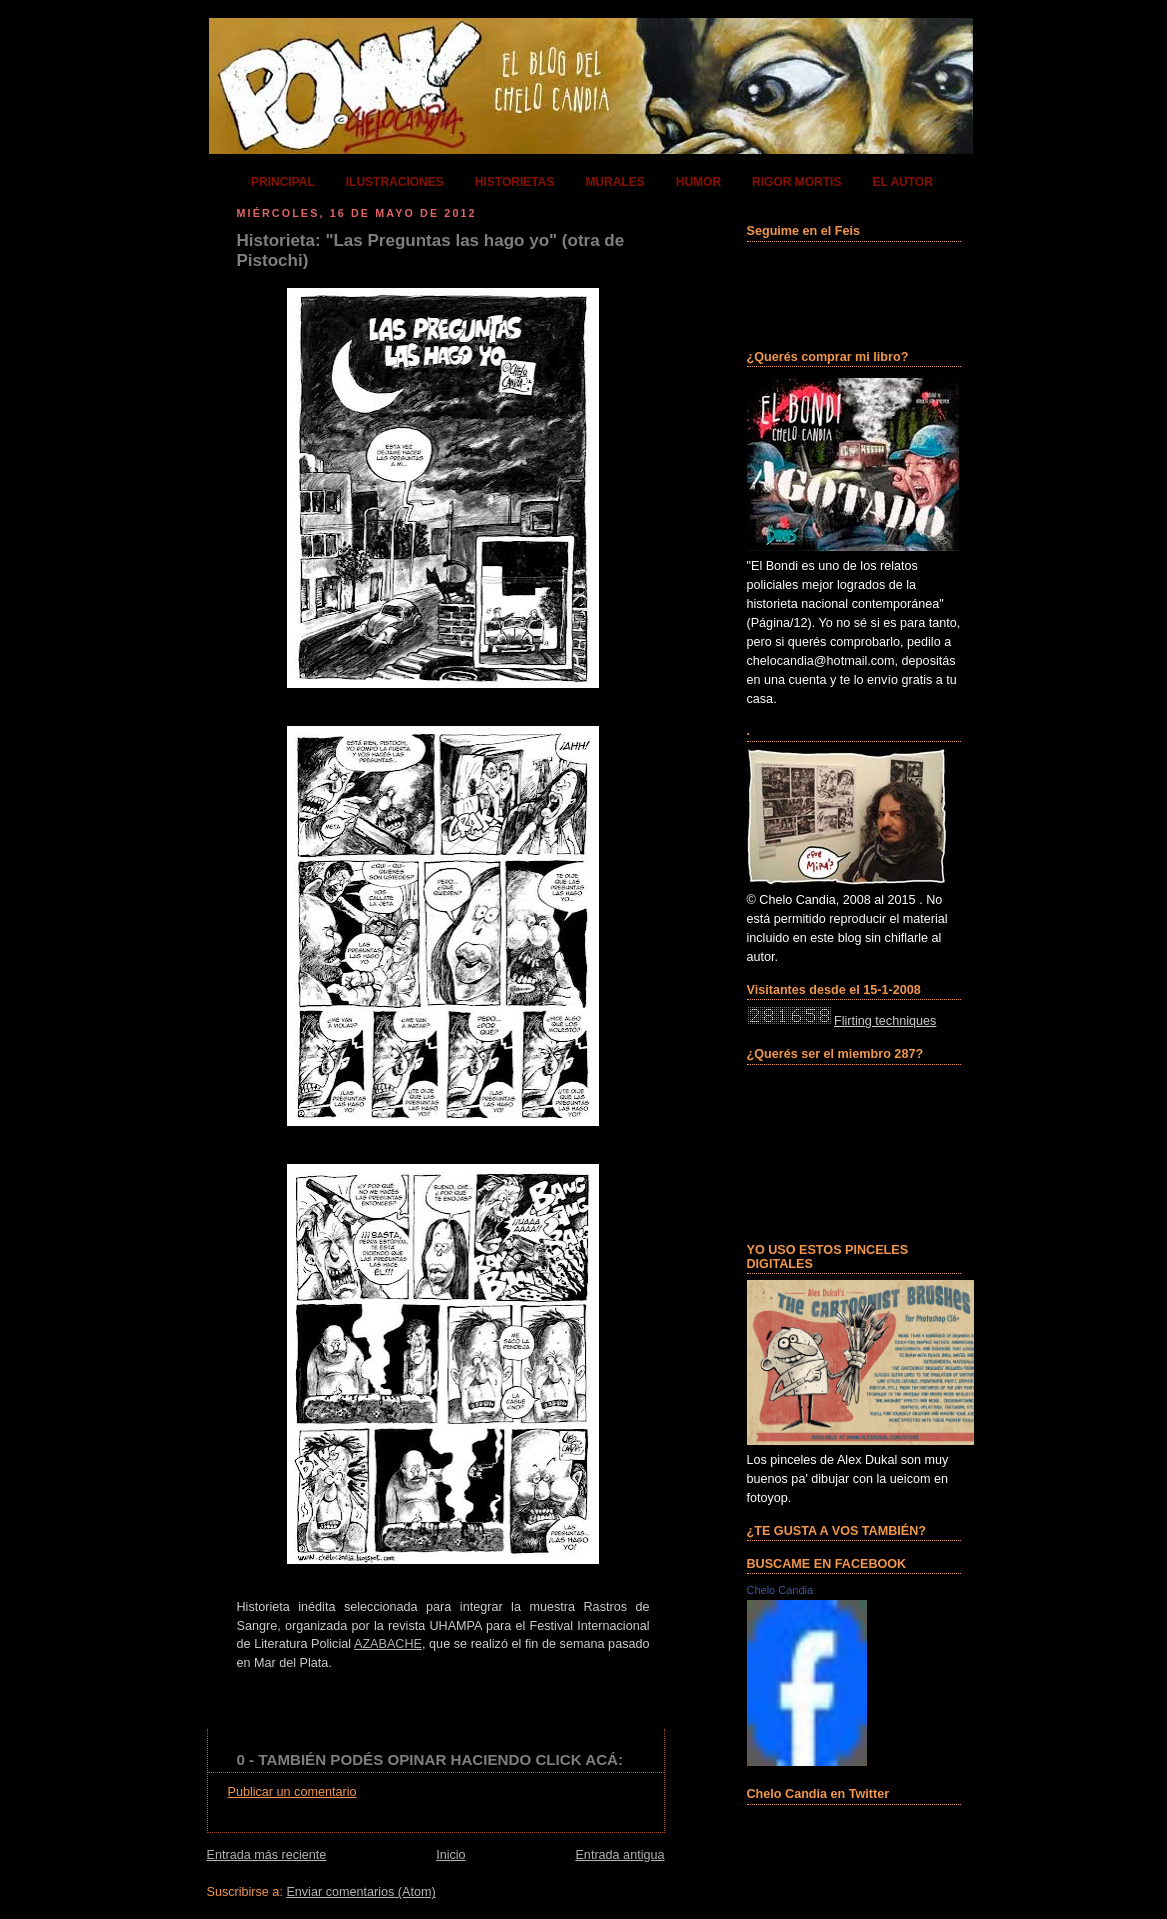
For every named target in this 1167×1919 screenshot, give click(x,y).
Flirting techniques (885, 1021)
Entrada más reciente (267, 1855)
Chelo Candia (780, 1590)
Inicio (450, 1855)
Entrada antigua (619, 1855)
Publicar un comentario (292, 1792)
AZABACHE (388, 1644)
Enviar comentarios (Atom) (360, 1892)
